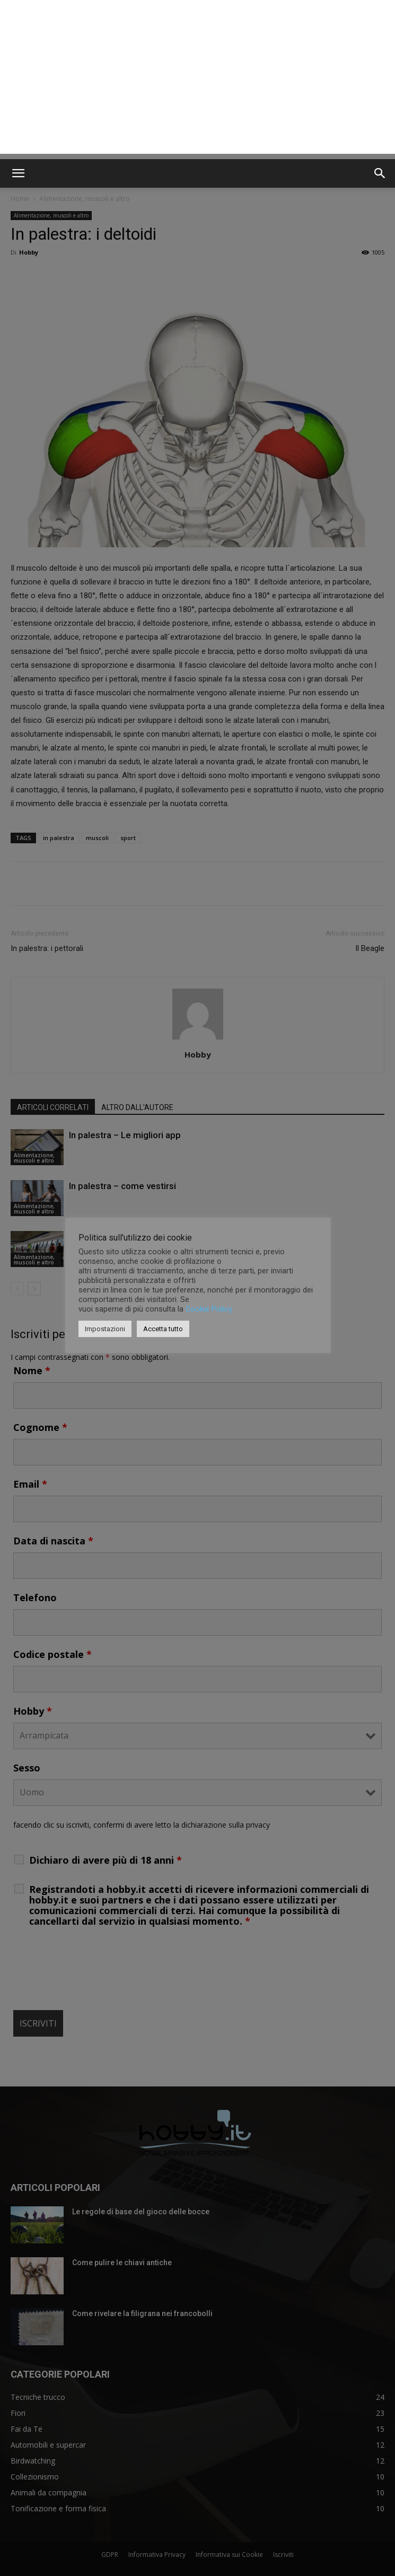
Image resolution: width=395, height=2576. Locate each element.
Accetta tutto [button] (163, 1329)
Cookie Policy (209, 1309)
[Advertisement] (197, 79)
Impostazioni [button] (105, 1329)
